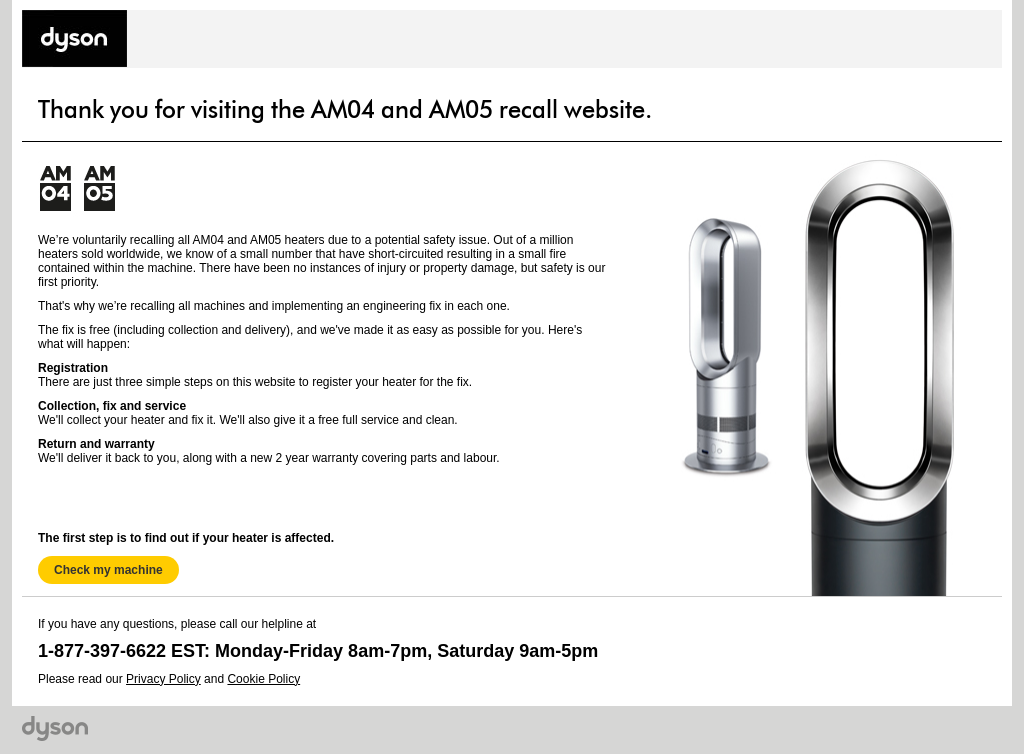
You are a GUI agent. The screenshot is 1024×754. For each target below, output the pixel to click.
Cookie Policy (263, 679)
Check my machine (108, 570)
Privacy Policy (163, 679)
